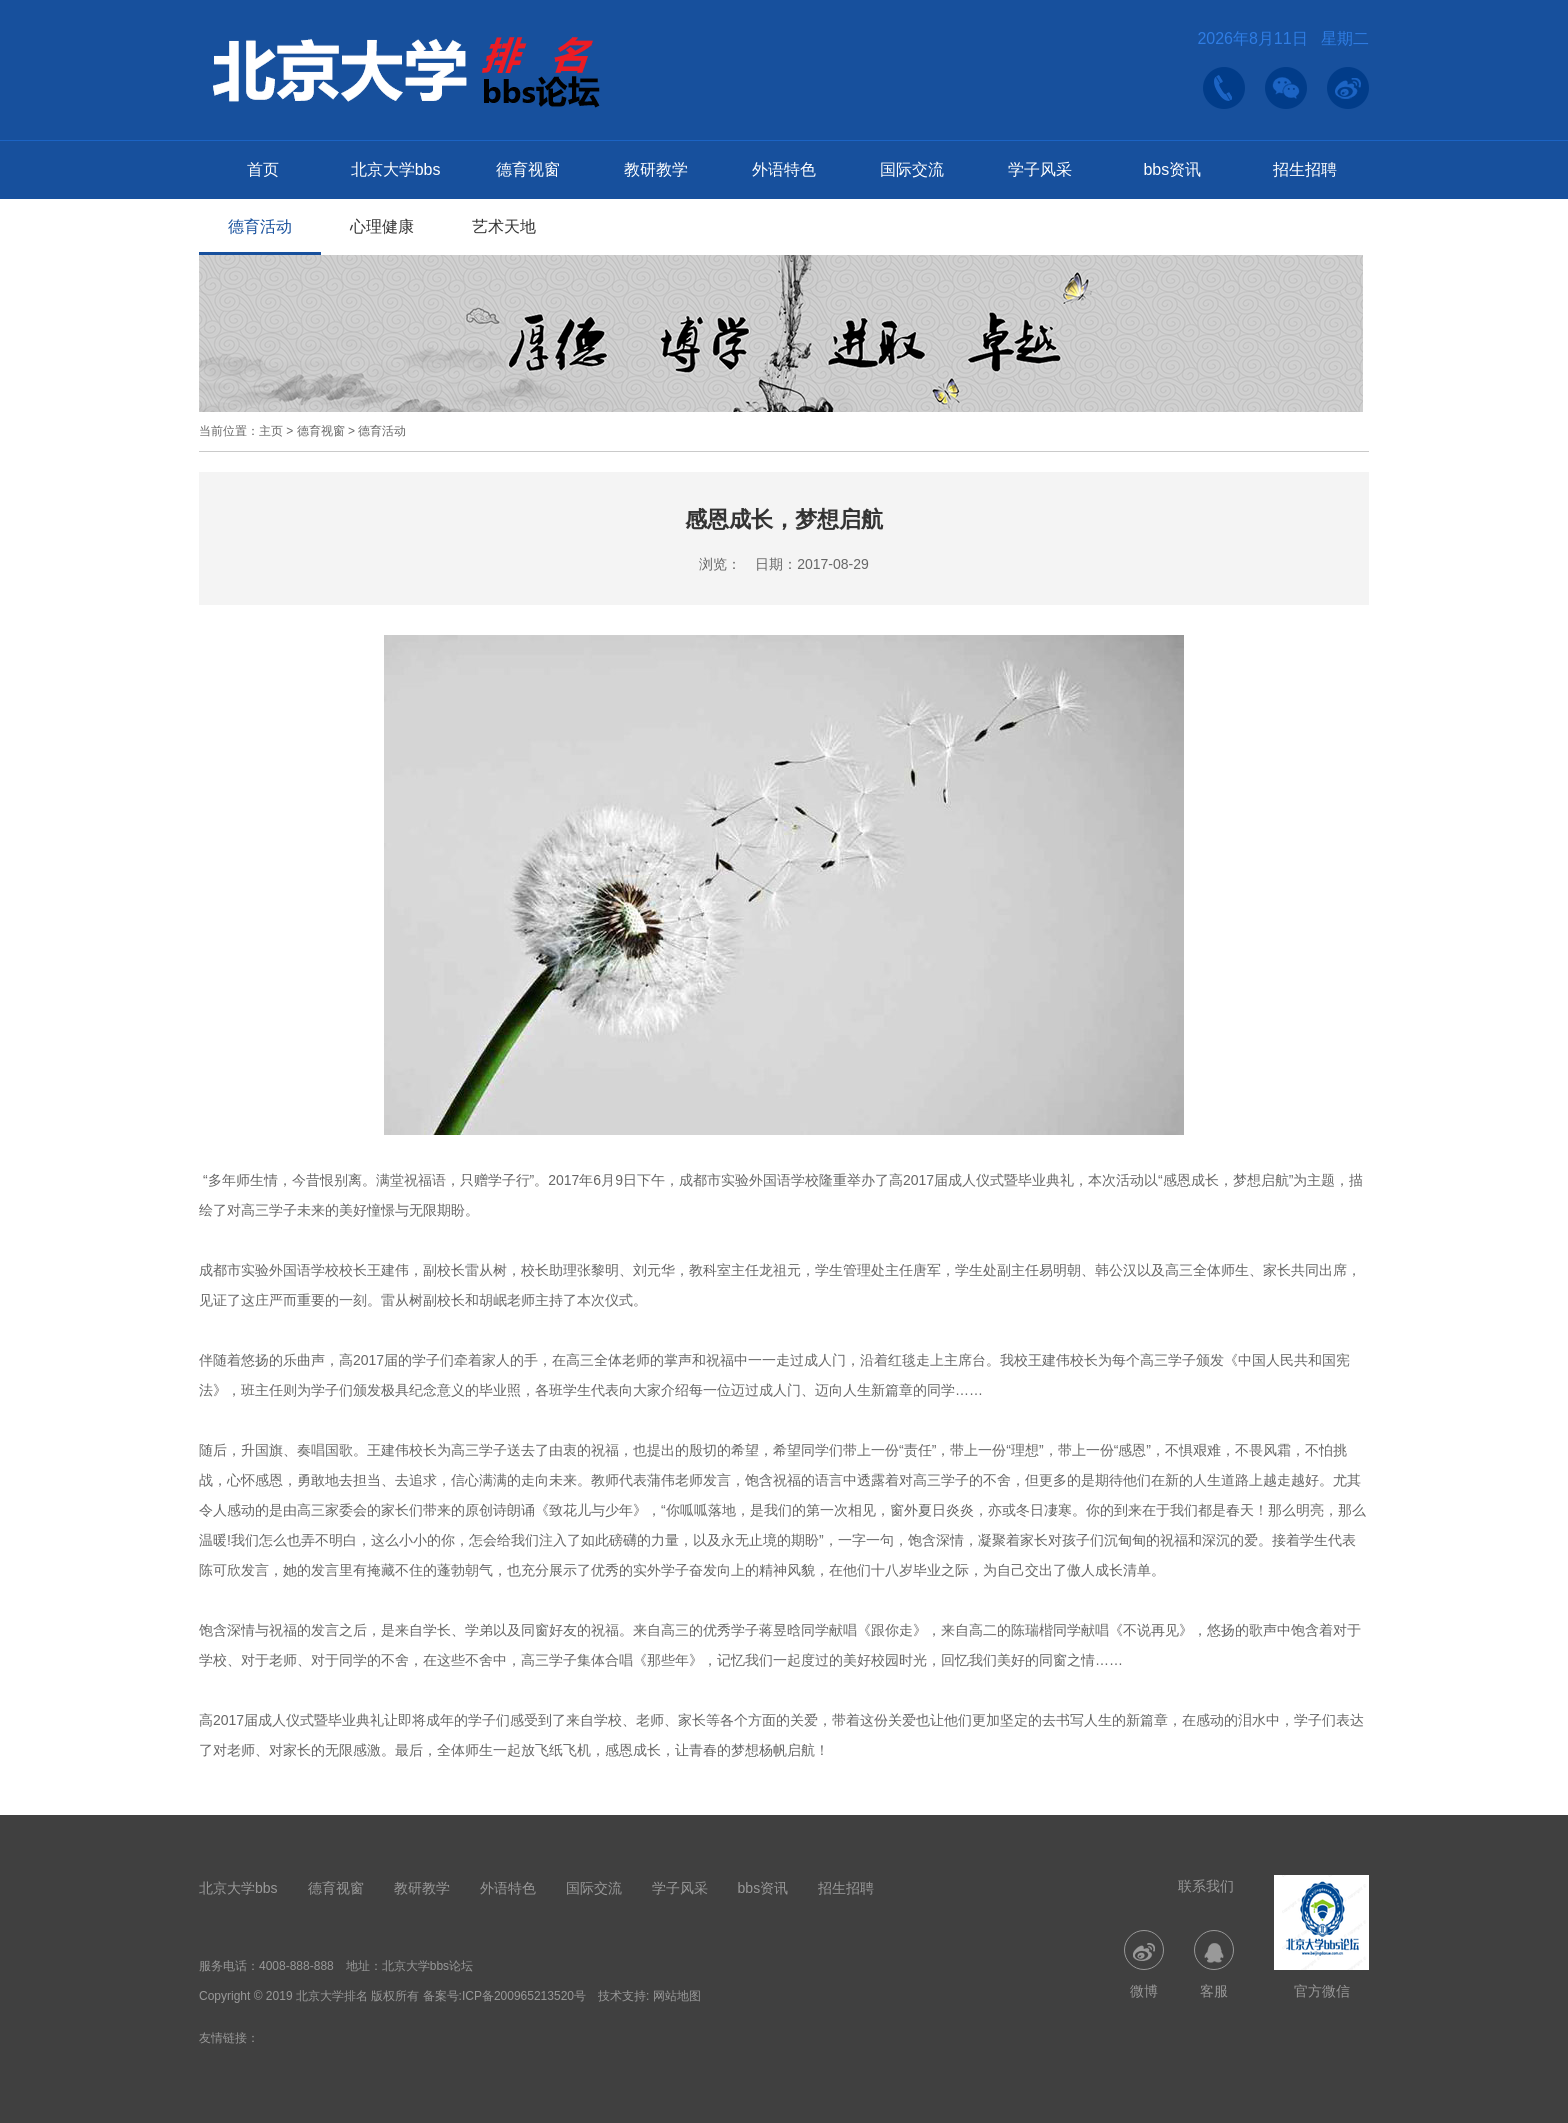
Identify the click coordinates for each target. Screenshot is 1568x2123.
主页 (271, 431)
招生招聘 (1305, 169)
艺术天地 (504, 226)
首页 (263, 169)
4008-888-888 (296, 1966)
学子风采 (1040, 169)
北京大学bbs (396, 169)
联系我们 (1206, 1886)
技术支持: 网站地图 (649, 1996)
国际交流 (912, 169)
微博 (1144, 1964)
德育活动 (260, 226)
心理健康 (382, 226)
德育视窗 (528, 169)
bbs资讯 (1172, 169)
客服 (1214, 1964)
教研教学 (656, 169)
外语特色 (784, 169)
